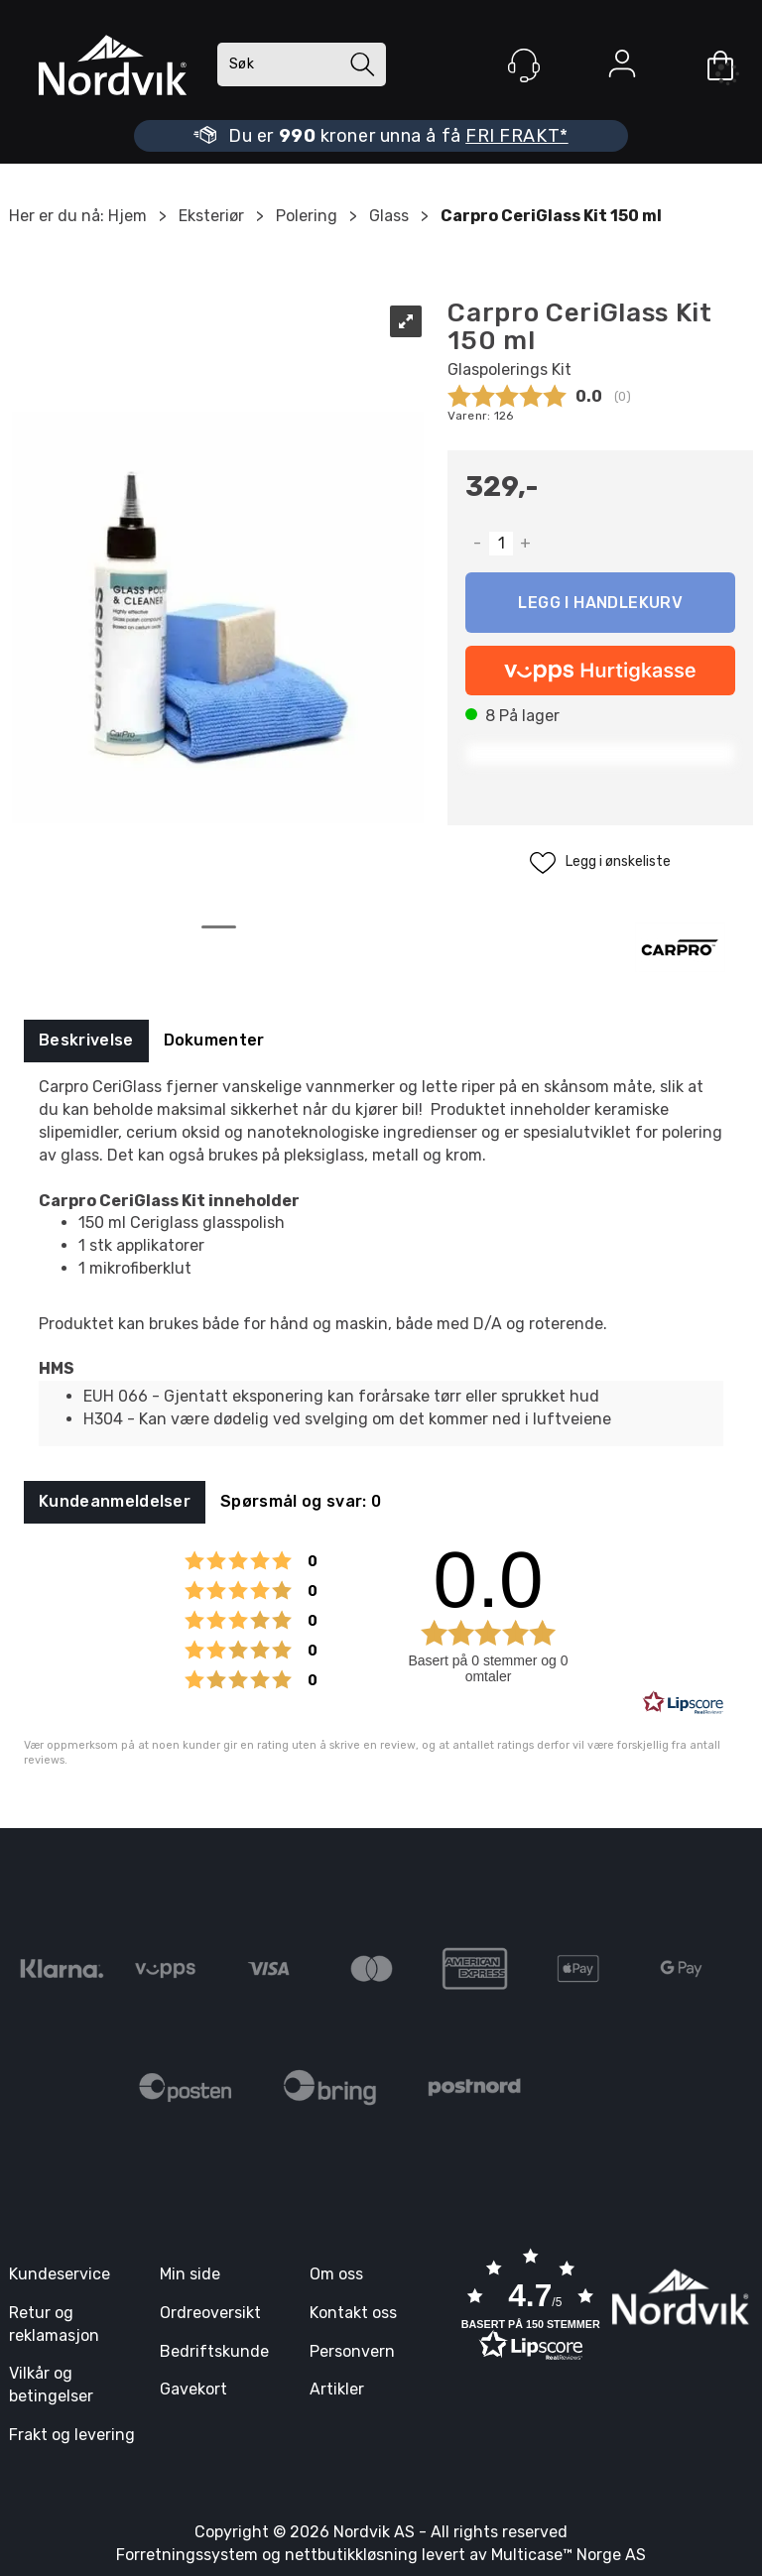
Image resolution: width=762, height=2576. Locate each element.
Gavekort (193, 2389)
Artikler (337, 2389)
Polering (306, 215)
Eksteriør (211, 215)
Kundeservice (59, 2274)
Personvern (352, 2351)
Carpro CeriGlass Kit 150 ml (551, 215)
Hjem (127, 215)
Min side (190, 2274)
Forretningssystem (187, 2554)
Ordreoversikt (210, 2312)
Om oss (336, 2274)
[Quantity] (501, 543)
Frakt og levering (72, 2434)
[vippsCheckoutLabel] (600, 670)
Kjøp (600, 602)
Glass (389, 215)
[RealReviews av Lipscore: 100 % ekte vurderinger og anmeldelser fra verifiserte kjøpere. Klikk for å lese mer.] (683, 1703)
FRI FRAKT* (517, 136)
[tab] (86, 1041)
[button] (530, 2307)
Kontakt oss (353, 2312)
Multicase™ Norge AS (568, 2554)
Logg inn (622, 67)
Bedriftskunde (214, 2351)
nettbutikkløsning (351, 2554)
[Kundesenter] (524, 65)
